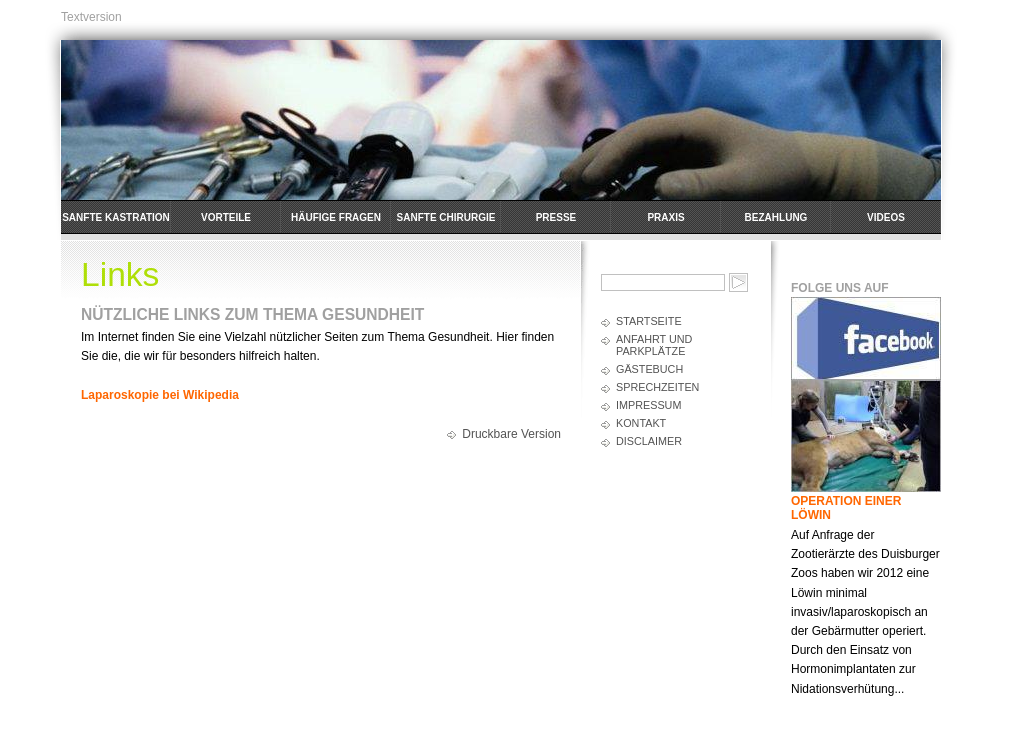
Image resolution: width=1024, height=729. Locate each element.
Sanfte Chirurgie (446, 217)
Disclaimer (649, 441)
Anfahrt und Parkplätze (654, 345)
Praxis (665, 217)
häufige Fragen (336, 217)
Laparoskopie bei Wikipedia (160, 395)
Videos (886, 217)
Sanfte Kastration (116, 217)
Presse (556, 217)
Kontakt (641, 423)
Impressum (648, 405)
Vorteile (226, 217)
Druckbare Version (511, 434)
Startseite (649, 321)
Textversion (91, 17)
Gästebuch (649, 369)
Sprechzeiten (657, 387)
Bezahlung (776, 217)
